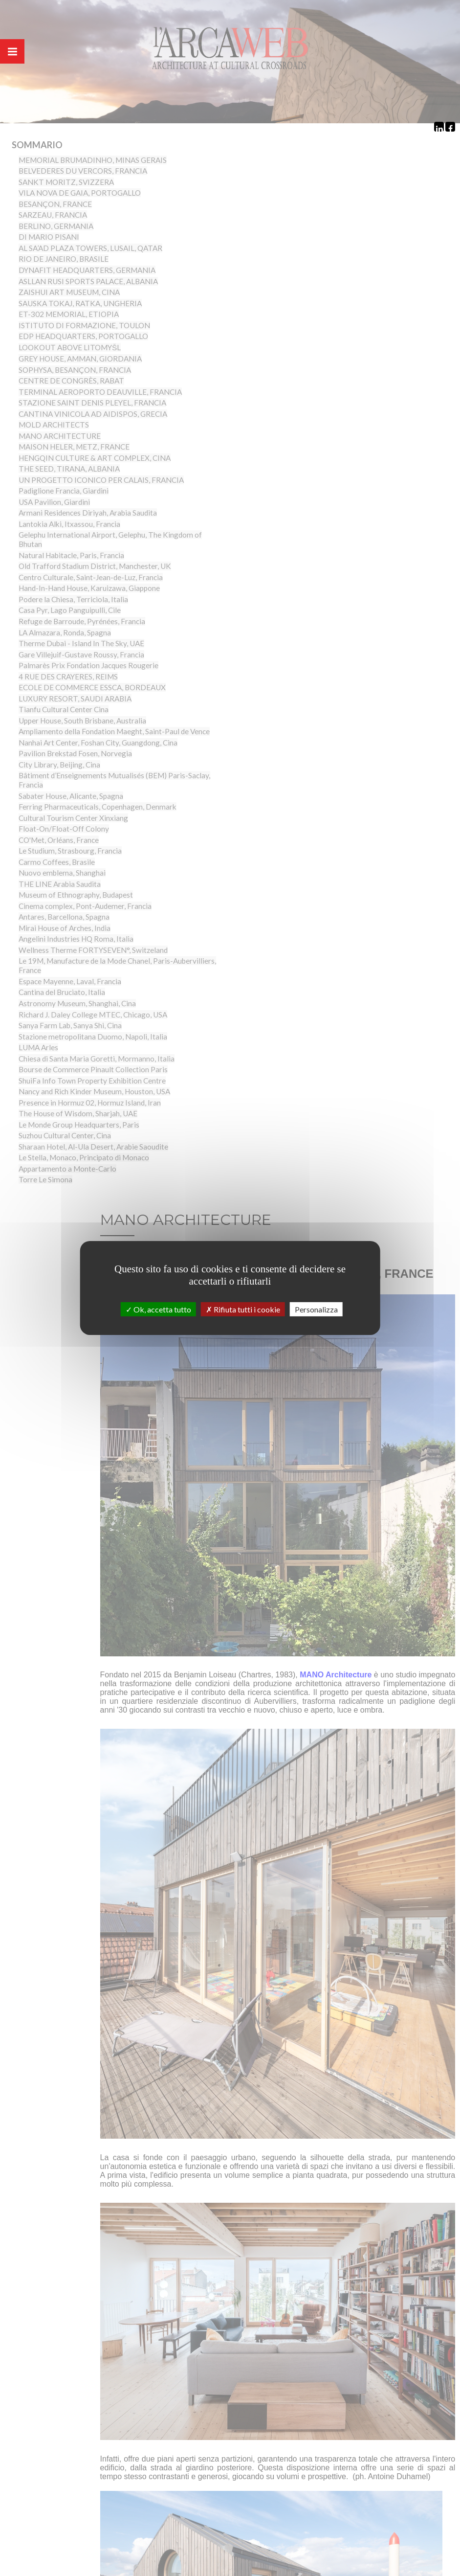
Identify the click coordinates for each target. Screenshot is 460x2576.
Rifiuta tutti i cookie (243, 1309)
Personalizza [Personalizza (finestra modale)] (316, 1309)
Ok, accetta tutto (158, 1309)
